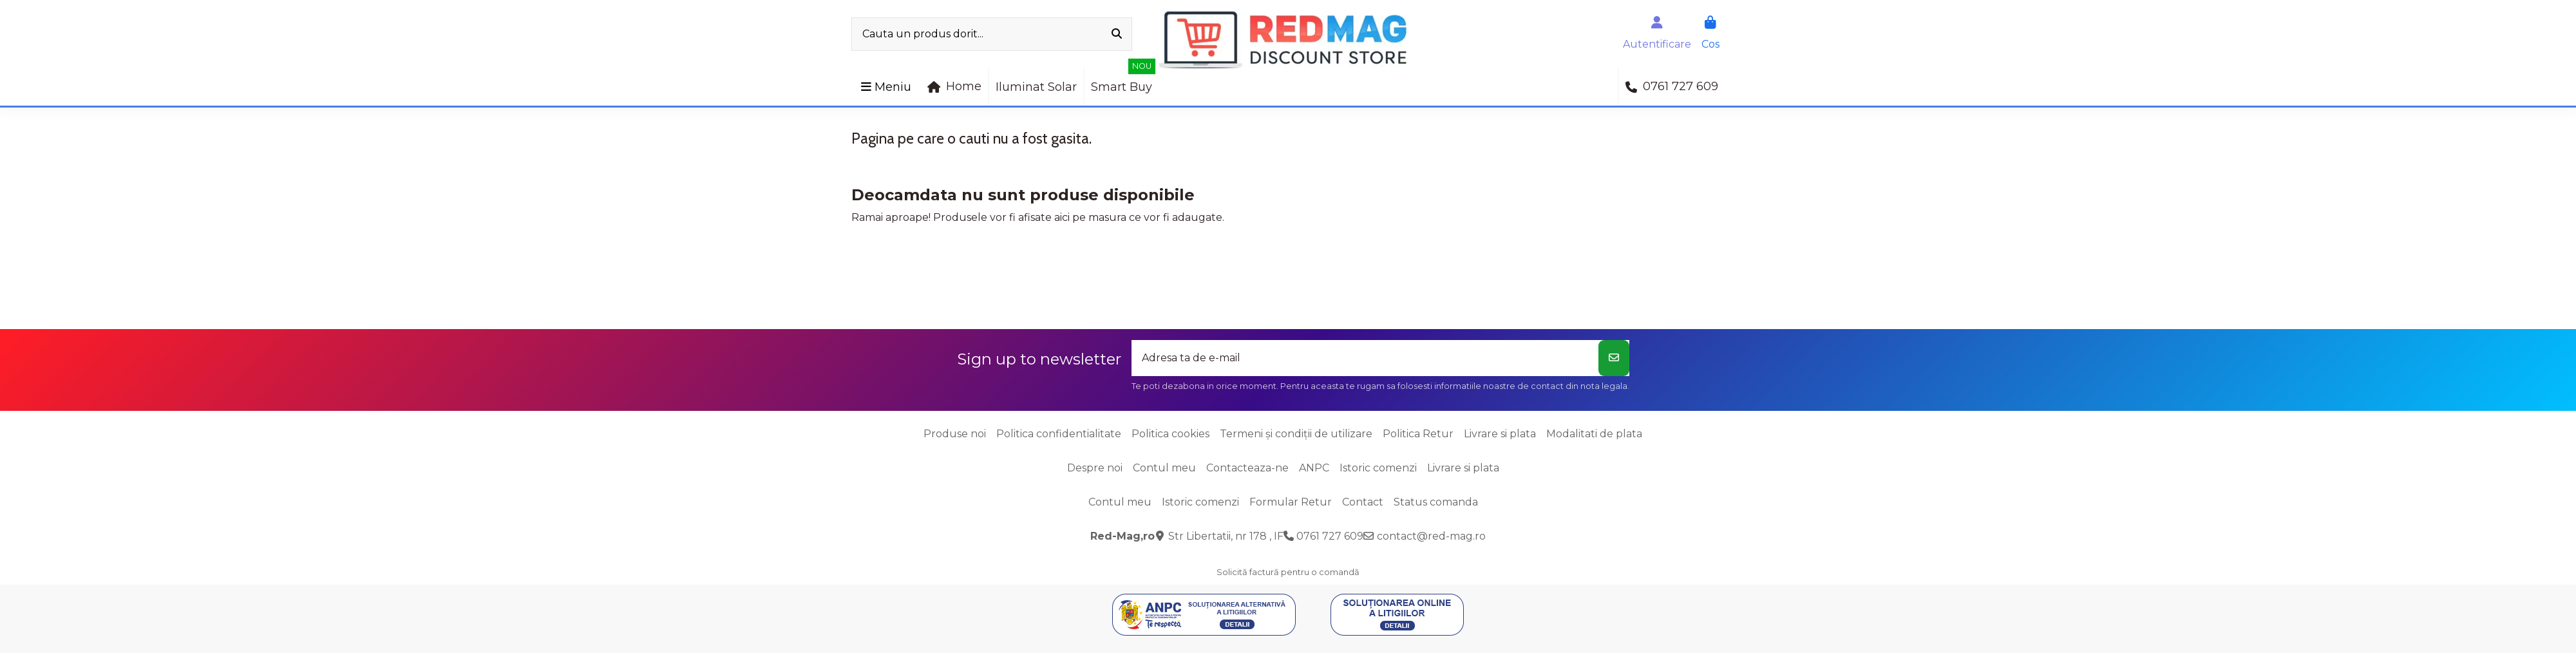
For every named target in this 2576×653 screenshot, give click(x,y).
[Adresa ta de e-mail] (1365, 358)
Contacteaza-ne (1247, 468)
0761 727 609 (1329, 536)
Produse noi (954, 434)
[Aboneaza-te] (1613, 358)
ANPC (1314, 468)
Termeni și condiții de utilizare (1296, 434)
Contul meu (1164, 468)
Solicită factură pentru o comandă (1288, 572)
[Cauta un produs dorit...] (1116, 34)
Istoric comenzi (1378, 468)
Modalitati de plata (1594, 434)
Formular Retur (1290, 502)
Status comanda (1436, 502)
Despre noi (1094, 468)
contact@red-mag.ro (1431, 536)
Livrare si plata (1500, 434)
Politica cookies (1170, 434)
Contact (1362, 502)
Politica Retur (1418, 434)
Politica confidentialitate (1058, 434)
